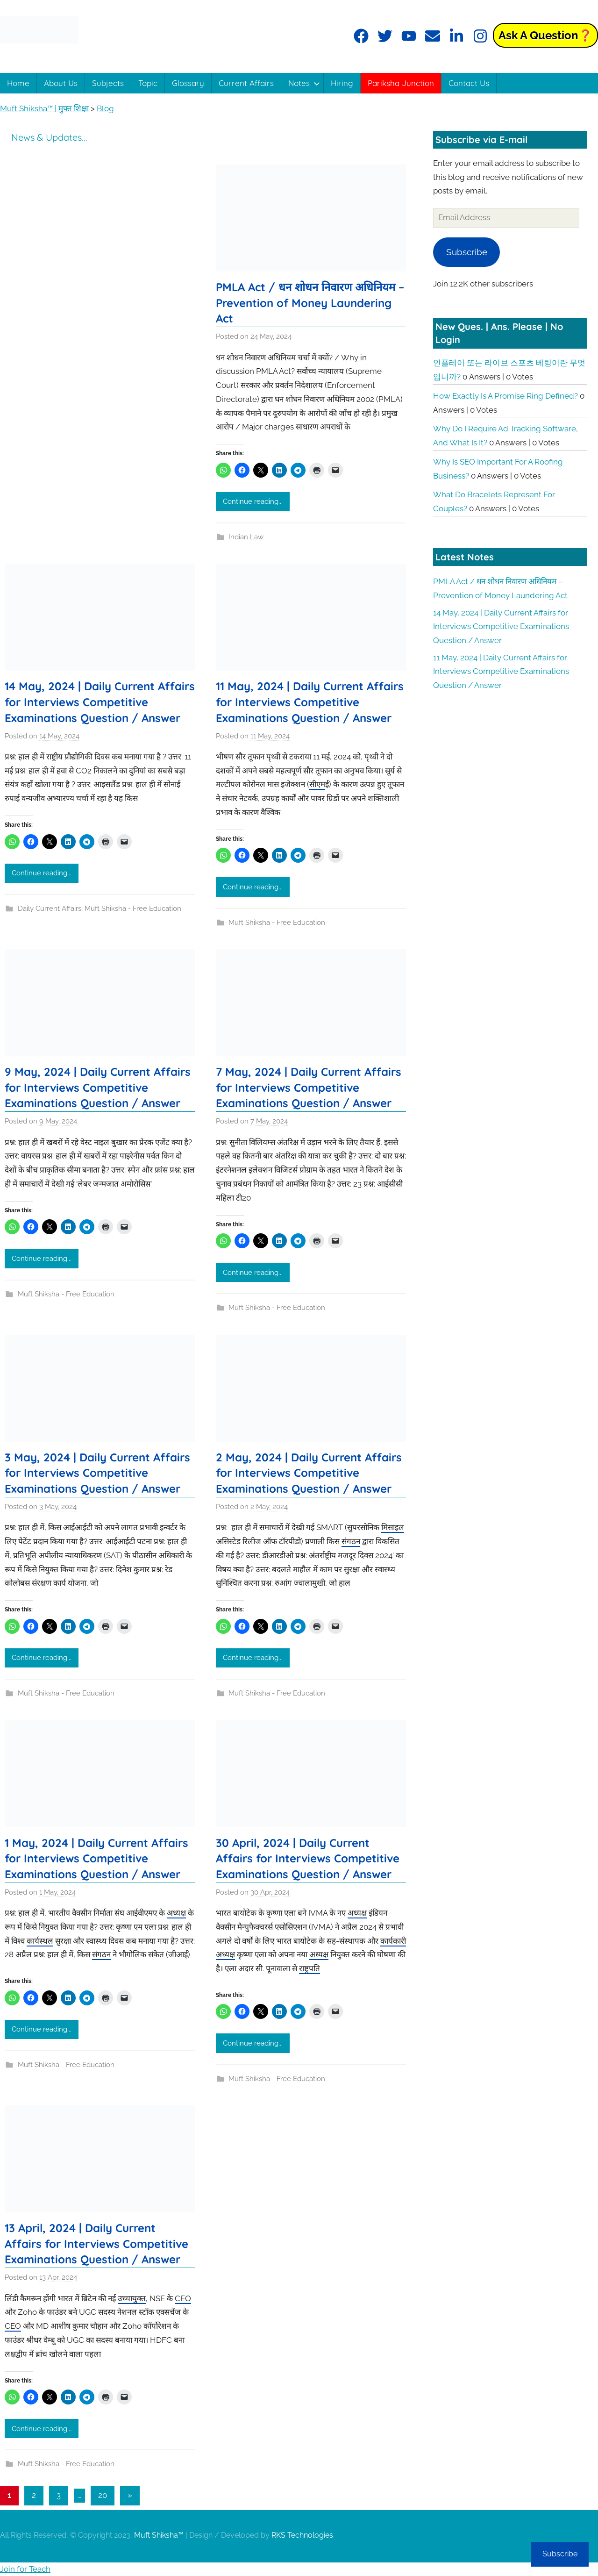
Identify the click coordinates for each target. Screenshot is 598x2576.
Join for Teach (25, 2569)
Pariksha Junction (401, 83)
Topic (147, 83)
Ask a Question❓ (545, 35)
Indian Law (245, 537)
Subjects (108, 83)
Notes (304, 83)
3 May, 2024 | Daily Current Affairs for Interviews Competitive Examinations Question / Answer (97, 1473)
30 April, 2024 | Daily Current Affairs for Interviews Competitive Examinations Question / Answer (307, 1858)
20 (102, 2495)
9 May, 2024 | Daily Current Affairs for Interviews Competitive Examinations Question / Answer (98, 1087)
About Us (61, 83)
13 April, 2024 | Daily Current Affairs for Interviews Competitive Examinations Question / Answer (96, 2243)
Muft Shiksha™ (159, 2535)
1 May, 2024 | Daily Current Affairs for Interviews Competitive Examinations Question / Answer (96, 1858)
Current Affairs (246, 83)
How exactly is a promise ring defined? (505, 396)
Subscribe (466, 252)
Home (18, 83)
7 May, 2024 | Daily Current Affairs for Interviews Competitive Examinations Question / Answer (308, 1087)
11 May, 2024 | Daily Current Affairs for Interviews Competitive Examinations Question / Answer (310, 701)
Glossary (188, 83)
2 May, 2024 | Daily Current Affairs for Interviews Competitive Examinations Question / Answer (309, 1473)
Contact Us (468, 83)
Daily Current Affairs (49, 908)
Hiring (342, 83)
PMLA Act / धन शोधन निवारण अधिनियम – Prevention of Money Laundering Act (310, 302)
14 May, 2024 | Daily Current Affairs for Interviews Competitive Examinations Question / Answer (100, 701)
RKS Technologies (302, 2535)
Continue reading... (253, 501)
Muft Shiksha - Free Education (133, 908)
